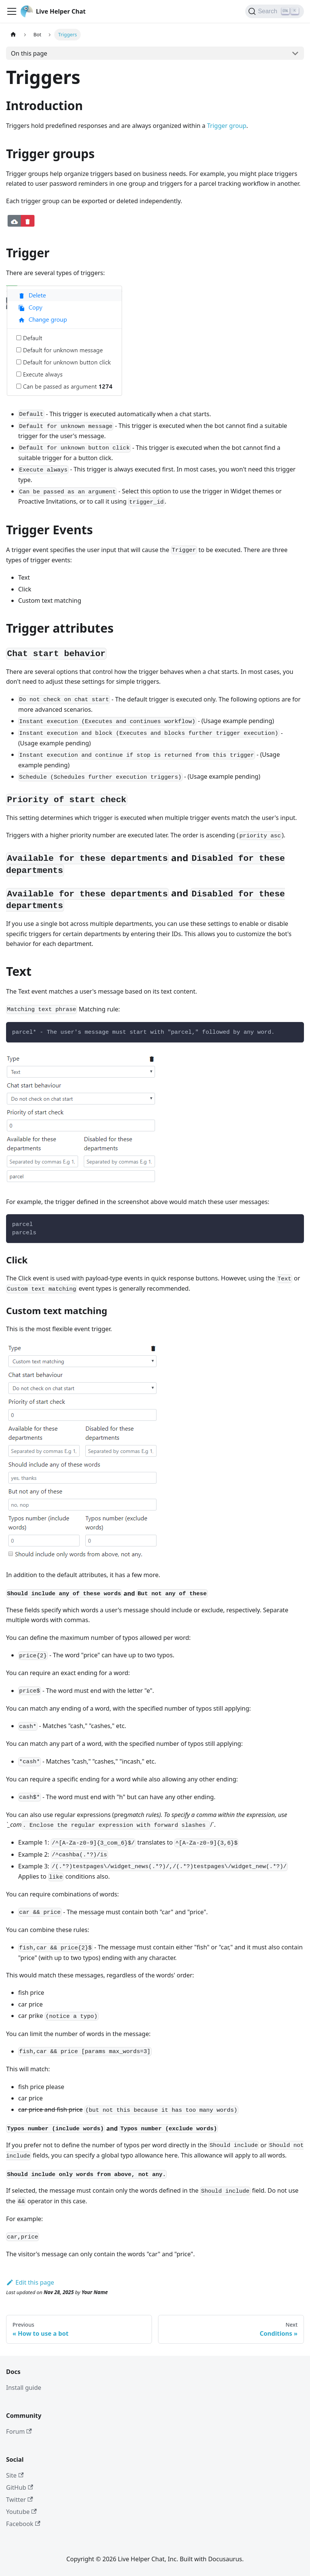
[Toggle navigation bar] (11, 11)
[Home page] (13, 34)
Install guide (23, 2387)
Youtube (21, 2512)
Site (14, 2475)
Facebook (23, 2524)
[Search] (274, 11)
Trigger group (226, 125)
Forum (19, 2431)
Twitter (19, 2499)
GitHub (19, 2487)
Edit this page (30, 2282)
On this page (29, 53)
